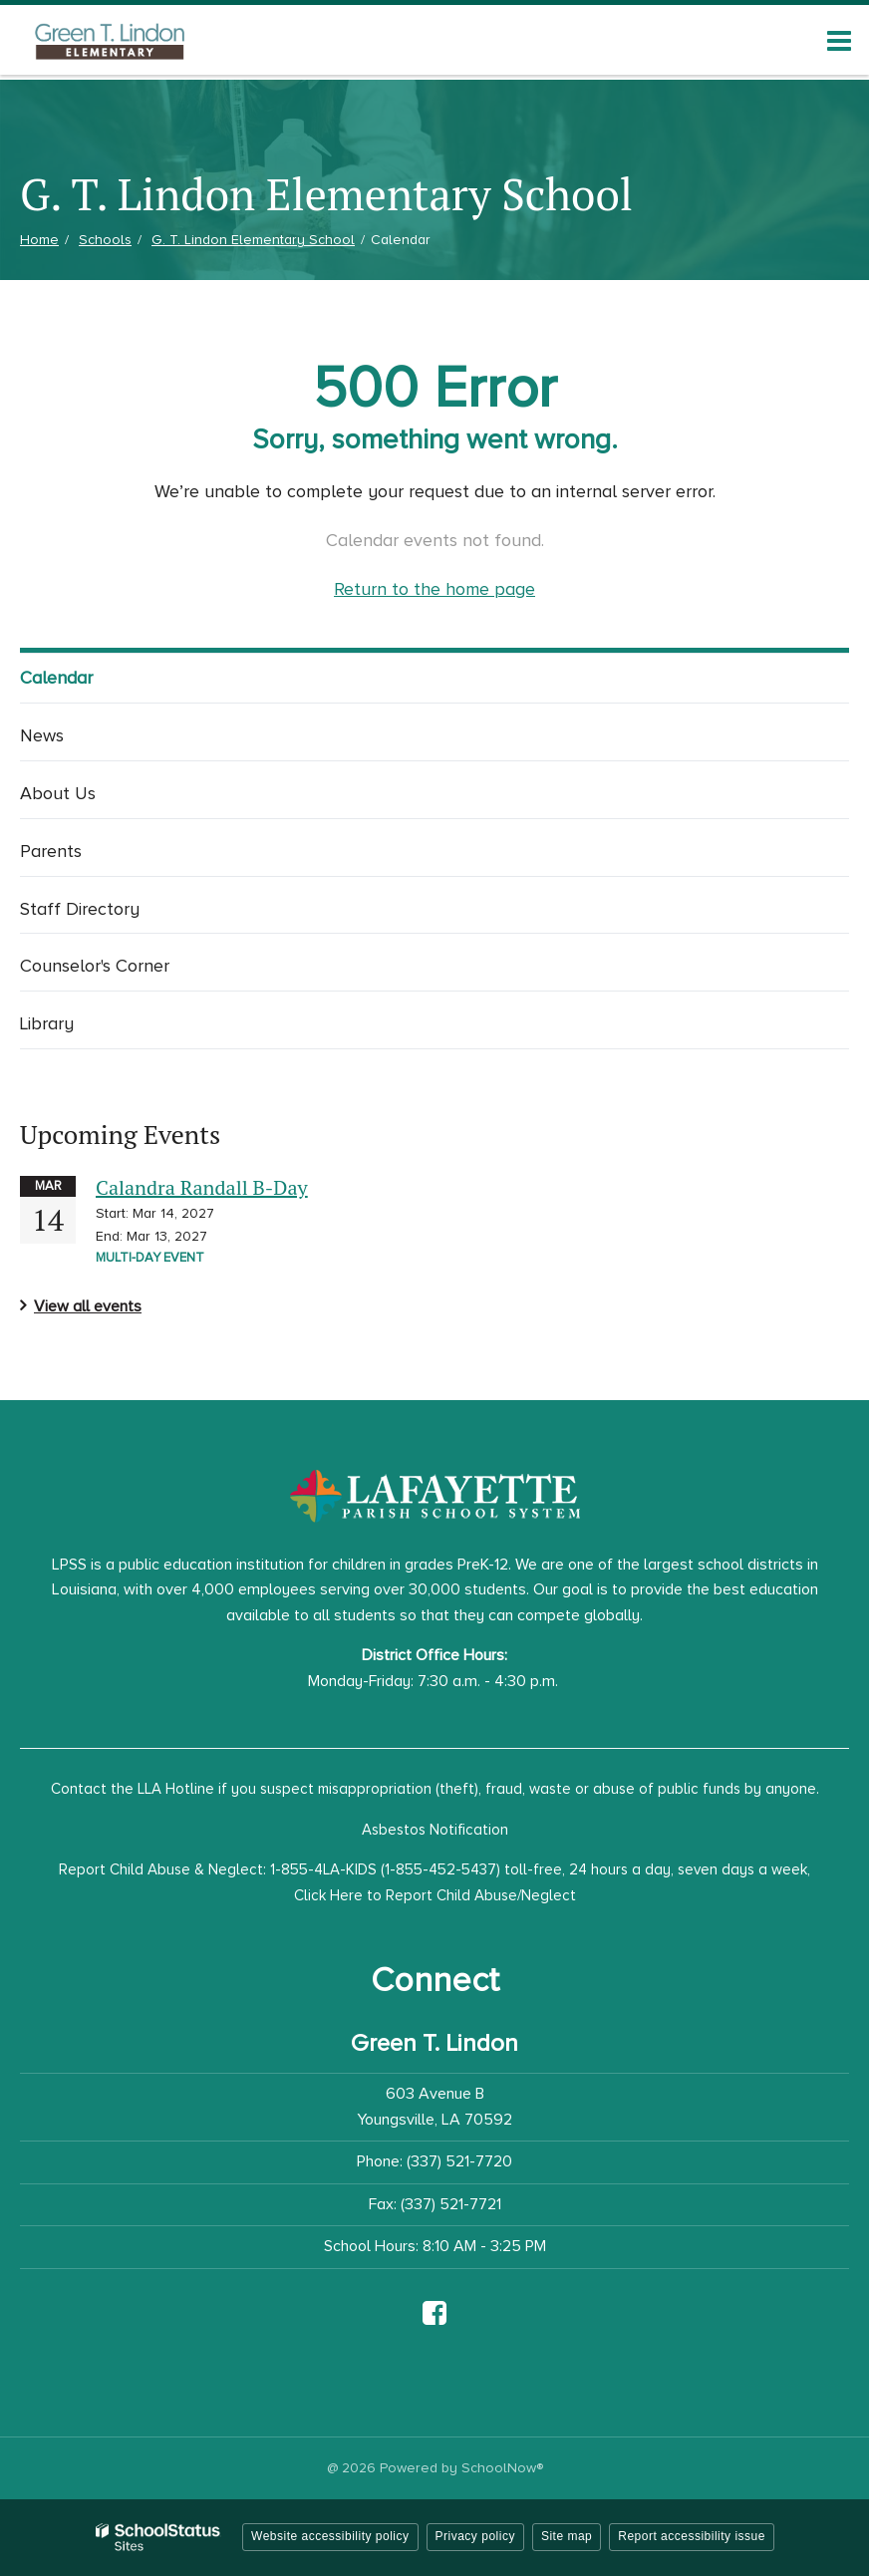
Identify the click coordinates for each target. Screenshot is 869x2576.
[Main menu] (839, 40)
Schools (105, 239)
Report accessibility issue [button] (691, 2536)
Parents (51, 851)
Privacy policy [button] (475, 2536)
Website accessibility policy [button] (330, 2536)
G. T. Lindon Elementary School (253, 239)
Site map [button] (566, 2536)
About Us (58, 793)
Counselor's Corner (94, 966)
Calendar (56, 678)
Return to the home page (434, 589)
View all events (88, 1306)
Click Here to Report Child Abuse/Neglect (435, 1895)
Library (47, 1023)
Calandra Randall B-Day (202, 1187)
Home (39, 239)
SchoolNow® (502, 2467)
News (42, 735)
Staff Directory (80, 909)
